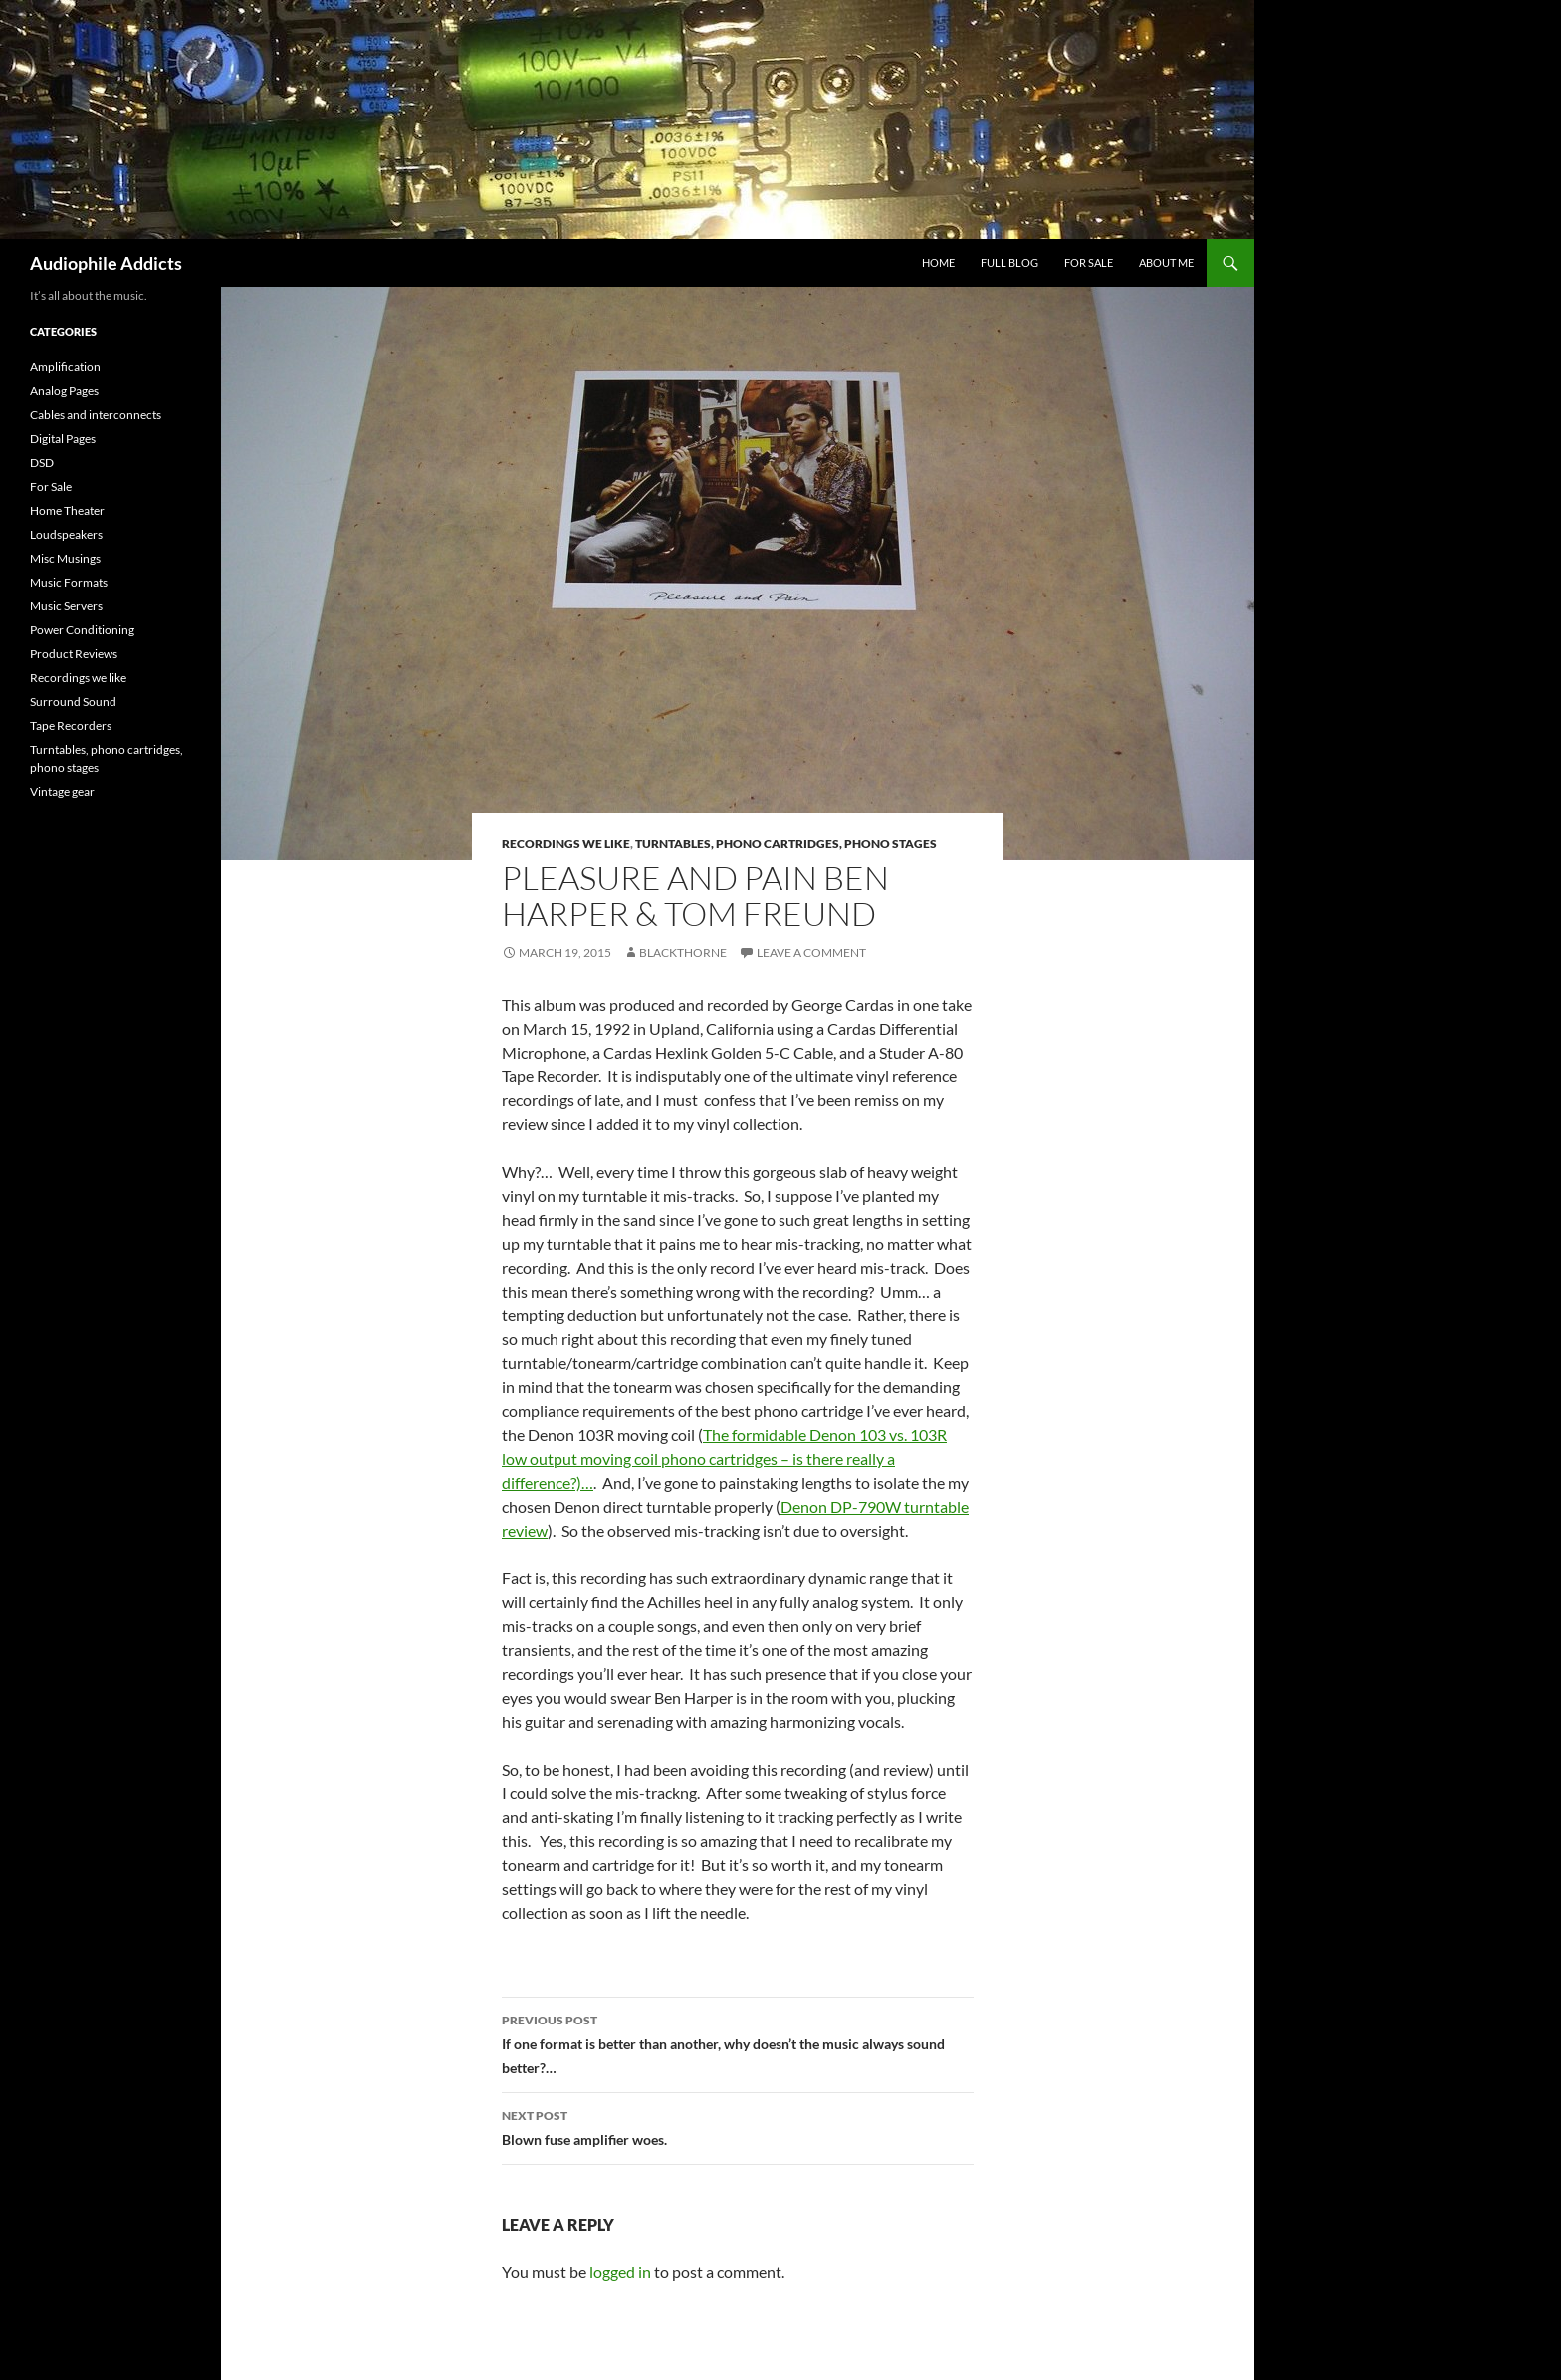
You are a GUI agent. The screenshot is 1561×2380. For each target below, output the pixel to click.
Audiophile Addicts (106, 263)
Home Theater (67, 510)
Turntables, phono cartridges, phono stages (786, 843)
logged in (620, 2271)
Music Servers (66, 605)
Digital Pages (63, 438)
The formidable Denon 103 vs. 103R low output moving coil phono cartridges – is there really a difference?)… (724, 1458)
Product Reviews (73, 653)
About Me (1166, 262)
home (938, 262)
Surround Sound (73, 701)
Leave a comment (811, 952)
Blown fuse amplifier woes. (738, 2126)
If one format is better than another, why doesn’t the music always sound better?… (738, 2042)
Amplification (65, 366)
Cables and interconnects (95, 414)
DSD (42, 462)
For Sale (1088, 262)
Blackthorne (683, 952)
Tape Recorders (71, 725)
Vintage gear (62, 791)
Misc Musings (65, 558)
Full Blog (1009, 262)
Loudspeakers (66, 534)
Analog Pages (64, 390)
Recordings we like (566, 843)
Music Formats (69, 582)
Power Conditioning (82, 629)
